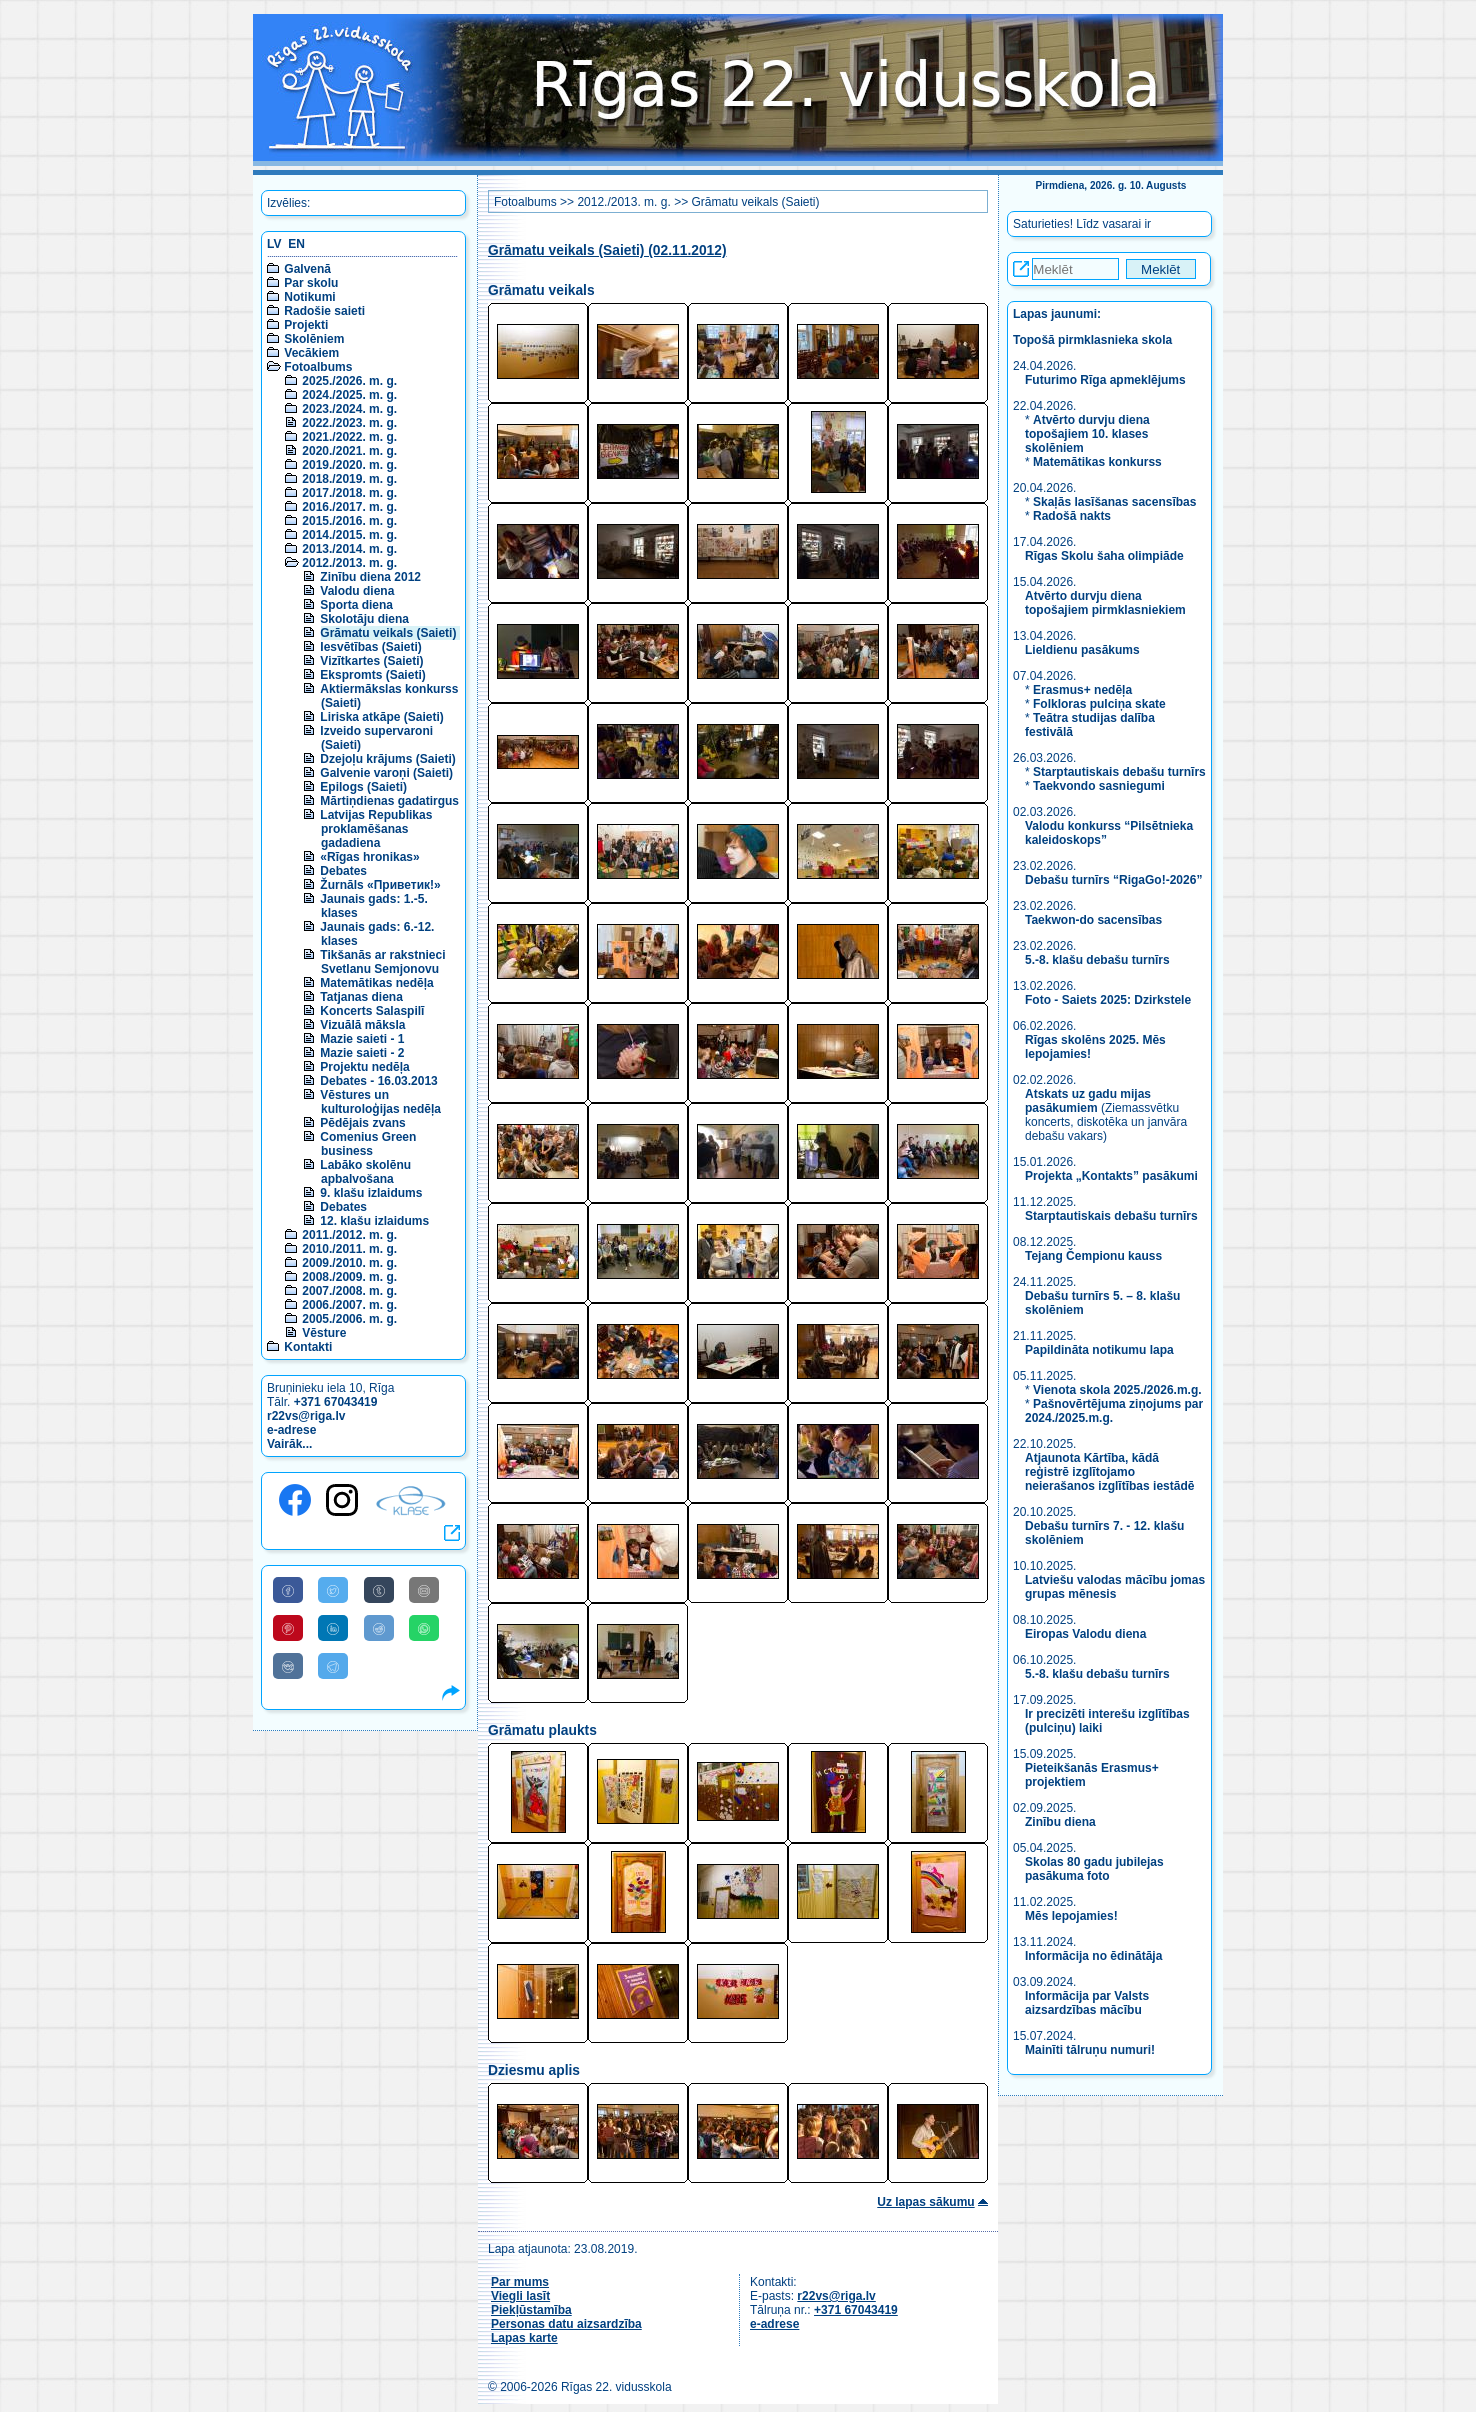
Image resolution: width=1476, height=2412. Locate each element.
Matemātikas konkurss (1097, 462)
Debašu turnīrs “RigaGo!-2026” (1113, 880)
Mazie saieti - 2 (362, 1053)
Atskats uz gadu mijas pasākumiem (1088, 1101)
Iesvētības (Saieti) (370, 647)
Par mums (520, 2282)
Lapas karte (524, 2338)
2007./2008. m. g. (349, 1291)
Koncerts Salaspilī (372, 1011)
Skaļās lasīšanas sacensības (1114, 502)
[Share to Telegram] (333, 1666)
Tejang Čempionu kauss (1093, 1256)
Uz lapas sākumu (925, 2202)
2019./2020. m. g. (349, 465)
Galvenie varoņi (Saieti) (386, 773)
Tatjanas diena (361, 997)
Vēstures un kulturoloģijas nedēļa (380, 1102)
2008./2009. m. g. (349, 1277)
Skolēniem (314, 339)
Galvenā (307, 269)
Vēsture (324, 1333)
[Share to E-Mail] (424, 1590)
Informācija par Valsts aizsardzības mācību (1087, 2003)
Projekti (306, 325)
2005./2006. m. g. (349, 1319)
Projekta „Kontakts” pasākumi (1111, 1176)
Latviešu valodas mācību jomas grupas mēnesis (1115, 1587)
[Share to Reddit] (379, 1628)
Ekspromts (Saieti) (372, 675)
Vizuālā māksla (362, 1025)
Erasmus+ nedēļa (1082, 690)
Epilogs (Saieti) (363, 787)
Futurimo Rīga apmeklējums (1105, 380)
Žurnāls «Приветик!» (380, 885)
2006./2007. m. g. (349, 1305)
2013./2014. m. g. (349, 549)
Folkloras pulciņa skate (1099, 704)
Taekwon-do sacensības (1093, 920)
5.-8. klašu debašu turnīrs (1099, 960)
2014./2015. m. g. (349, 535)
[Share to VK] (288, 1666)
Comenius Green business (368, 1144)
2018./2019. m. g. (349, 479)
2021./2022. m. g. (349, 437)
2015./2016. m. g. (349, 521)
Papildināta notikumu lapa (1099, 1350)
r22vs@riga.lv (306, 1416)
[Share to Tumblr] (379, 1590)
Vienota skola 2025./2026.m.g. (1117, 1390)
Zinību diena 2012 (370, 577)
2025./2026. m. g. (349, 381)
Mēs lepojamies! (1071, 1916)
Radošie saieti (324, 311)
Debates (343, 871)
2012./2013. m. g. (349, 563)
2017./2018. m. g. (349, 493)
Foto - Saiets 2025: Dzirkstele (1108, 1000)
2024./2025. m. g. (349, 395)
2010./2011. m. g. (349, 1249)
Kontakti (308, 1347)
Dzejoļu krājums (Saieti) (387, 759)
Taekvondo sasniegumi (1100, 786)
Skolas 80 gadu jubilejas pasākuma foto (1094, 1869)
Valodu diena (357, 591)
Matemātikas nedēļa (376, 983)
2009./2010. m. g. (349, 1263)
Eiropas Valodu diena (1085, 1634)
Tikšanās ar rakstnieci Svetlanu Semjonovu (382, 962)
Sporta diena (356, 605)
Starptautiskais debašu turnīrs (1119, 772)
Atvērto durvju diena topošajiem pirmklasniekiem (1105, 603)
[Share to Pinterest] (288, 1628)
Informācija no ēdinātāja (1093, 1956)
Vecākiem (311, 353)
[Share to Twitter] (333, 1590)
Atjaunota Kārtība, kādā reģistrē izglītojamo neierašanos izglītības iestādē (1109, 1472)
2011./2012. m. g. (349, 1235)
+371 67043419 (336, 1402)
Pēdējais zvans (362, 1123)
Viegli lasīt (520, 2296)
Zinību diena (1060, 1822)
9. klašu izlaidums (371, 1193)
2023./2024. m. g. (349, 409)
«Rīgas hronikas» (369, 857)
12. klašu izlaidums (374, 1221)
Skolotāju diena (364, 619)
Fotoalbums (318, 367)
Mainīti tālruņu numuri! (1090, 2050)
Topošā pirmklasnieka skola (1092, 340)
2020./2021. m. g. (349, 451)
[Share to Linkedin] (333, 1628)
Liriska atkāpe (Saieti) (381, 717)
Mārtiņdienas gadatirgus (389, 801)
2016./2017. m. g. (349, 507)
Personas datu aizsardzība (566, 2324)
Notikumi (309, 297)
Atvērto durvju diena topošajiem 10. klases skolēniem (1087, 434)
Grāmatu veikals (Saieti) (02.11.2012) (607, 250)
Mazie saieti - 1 (362, 1039)
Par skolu (311, 283)
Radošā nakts (1072, 516)
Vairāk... (289, 1444)
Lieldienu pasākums (1082, 650)
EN (296, 244)
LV (274, 244)
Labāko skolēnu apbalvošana (365, 1172)
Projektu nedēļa (364, 1067)
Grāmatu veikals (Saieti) (388, 633)
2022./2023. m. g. (349, 423)
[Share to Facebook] (288, 1590)
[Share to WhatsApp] (424, 1628)
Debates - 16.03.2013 (378, 1081)
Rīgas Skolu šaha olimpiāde (1104, 556)
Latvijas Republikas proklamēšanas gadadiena (376, 829)
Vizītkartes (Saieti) (371, 661)
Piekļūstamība (531, 2310)
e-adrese (291, 1430)
